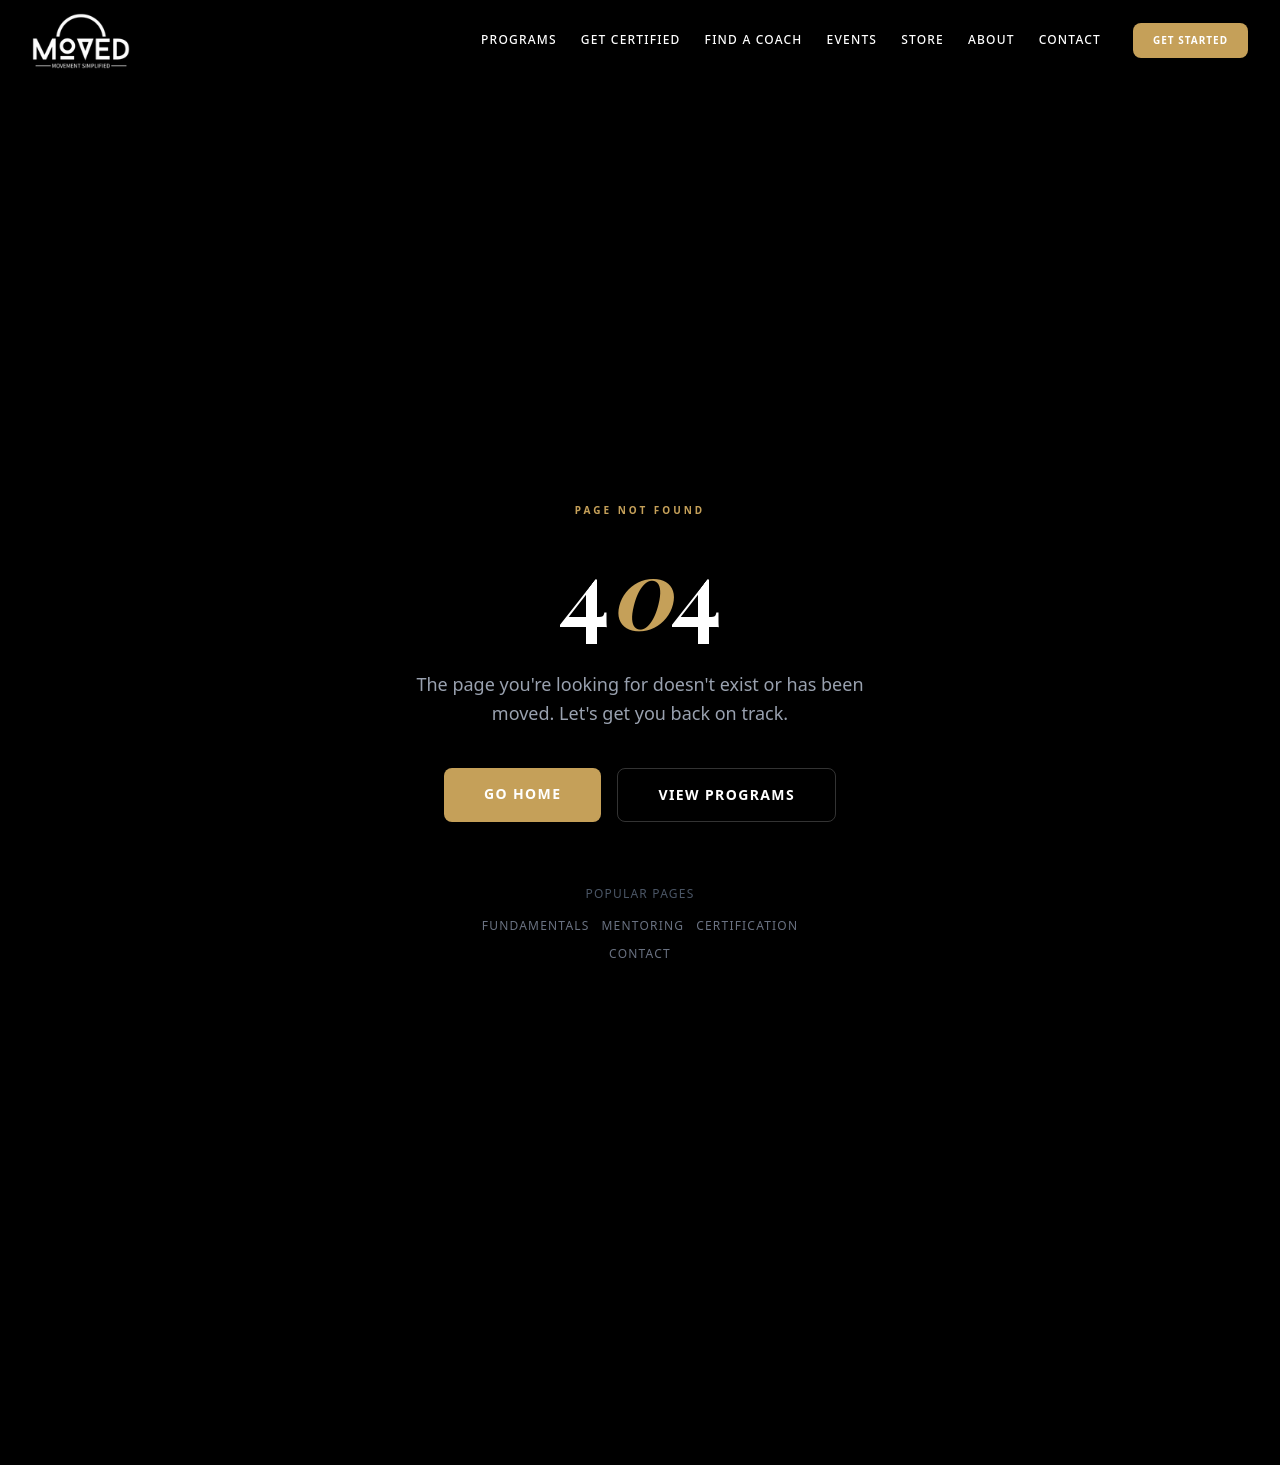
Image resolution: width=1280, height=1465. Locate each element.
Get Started (1190, 40)
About (991, 40)
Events (852, 40)
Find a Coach (754, 40)
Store (922, 40)
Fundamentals (536, 926)
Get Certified (631, 40)
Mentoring (643, 926)
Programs (519, 40)
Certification (747, 926)
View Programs (726, 794)
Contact (1070, 40)
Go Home (522, 793)
